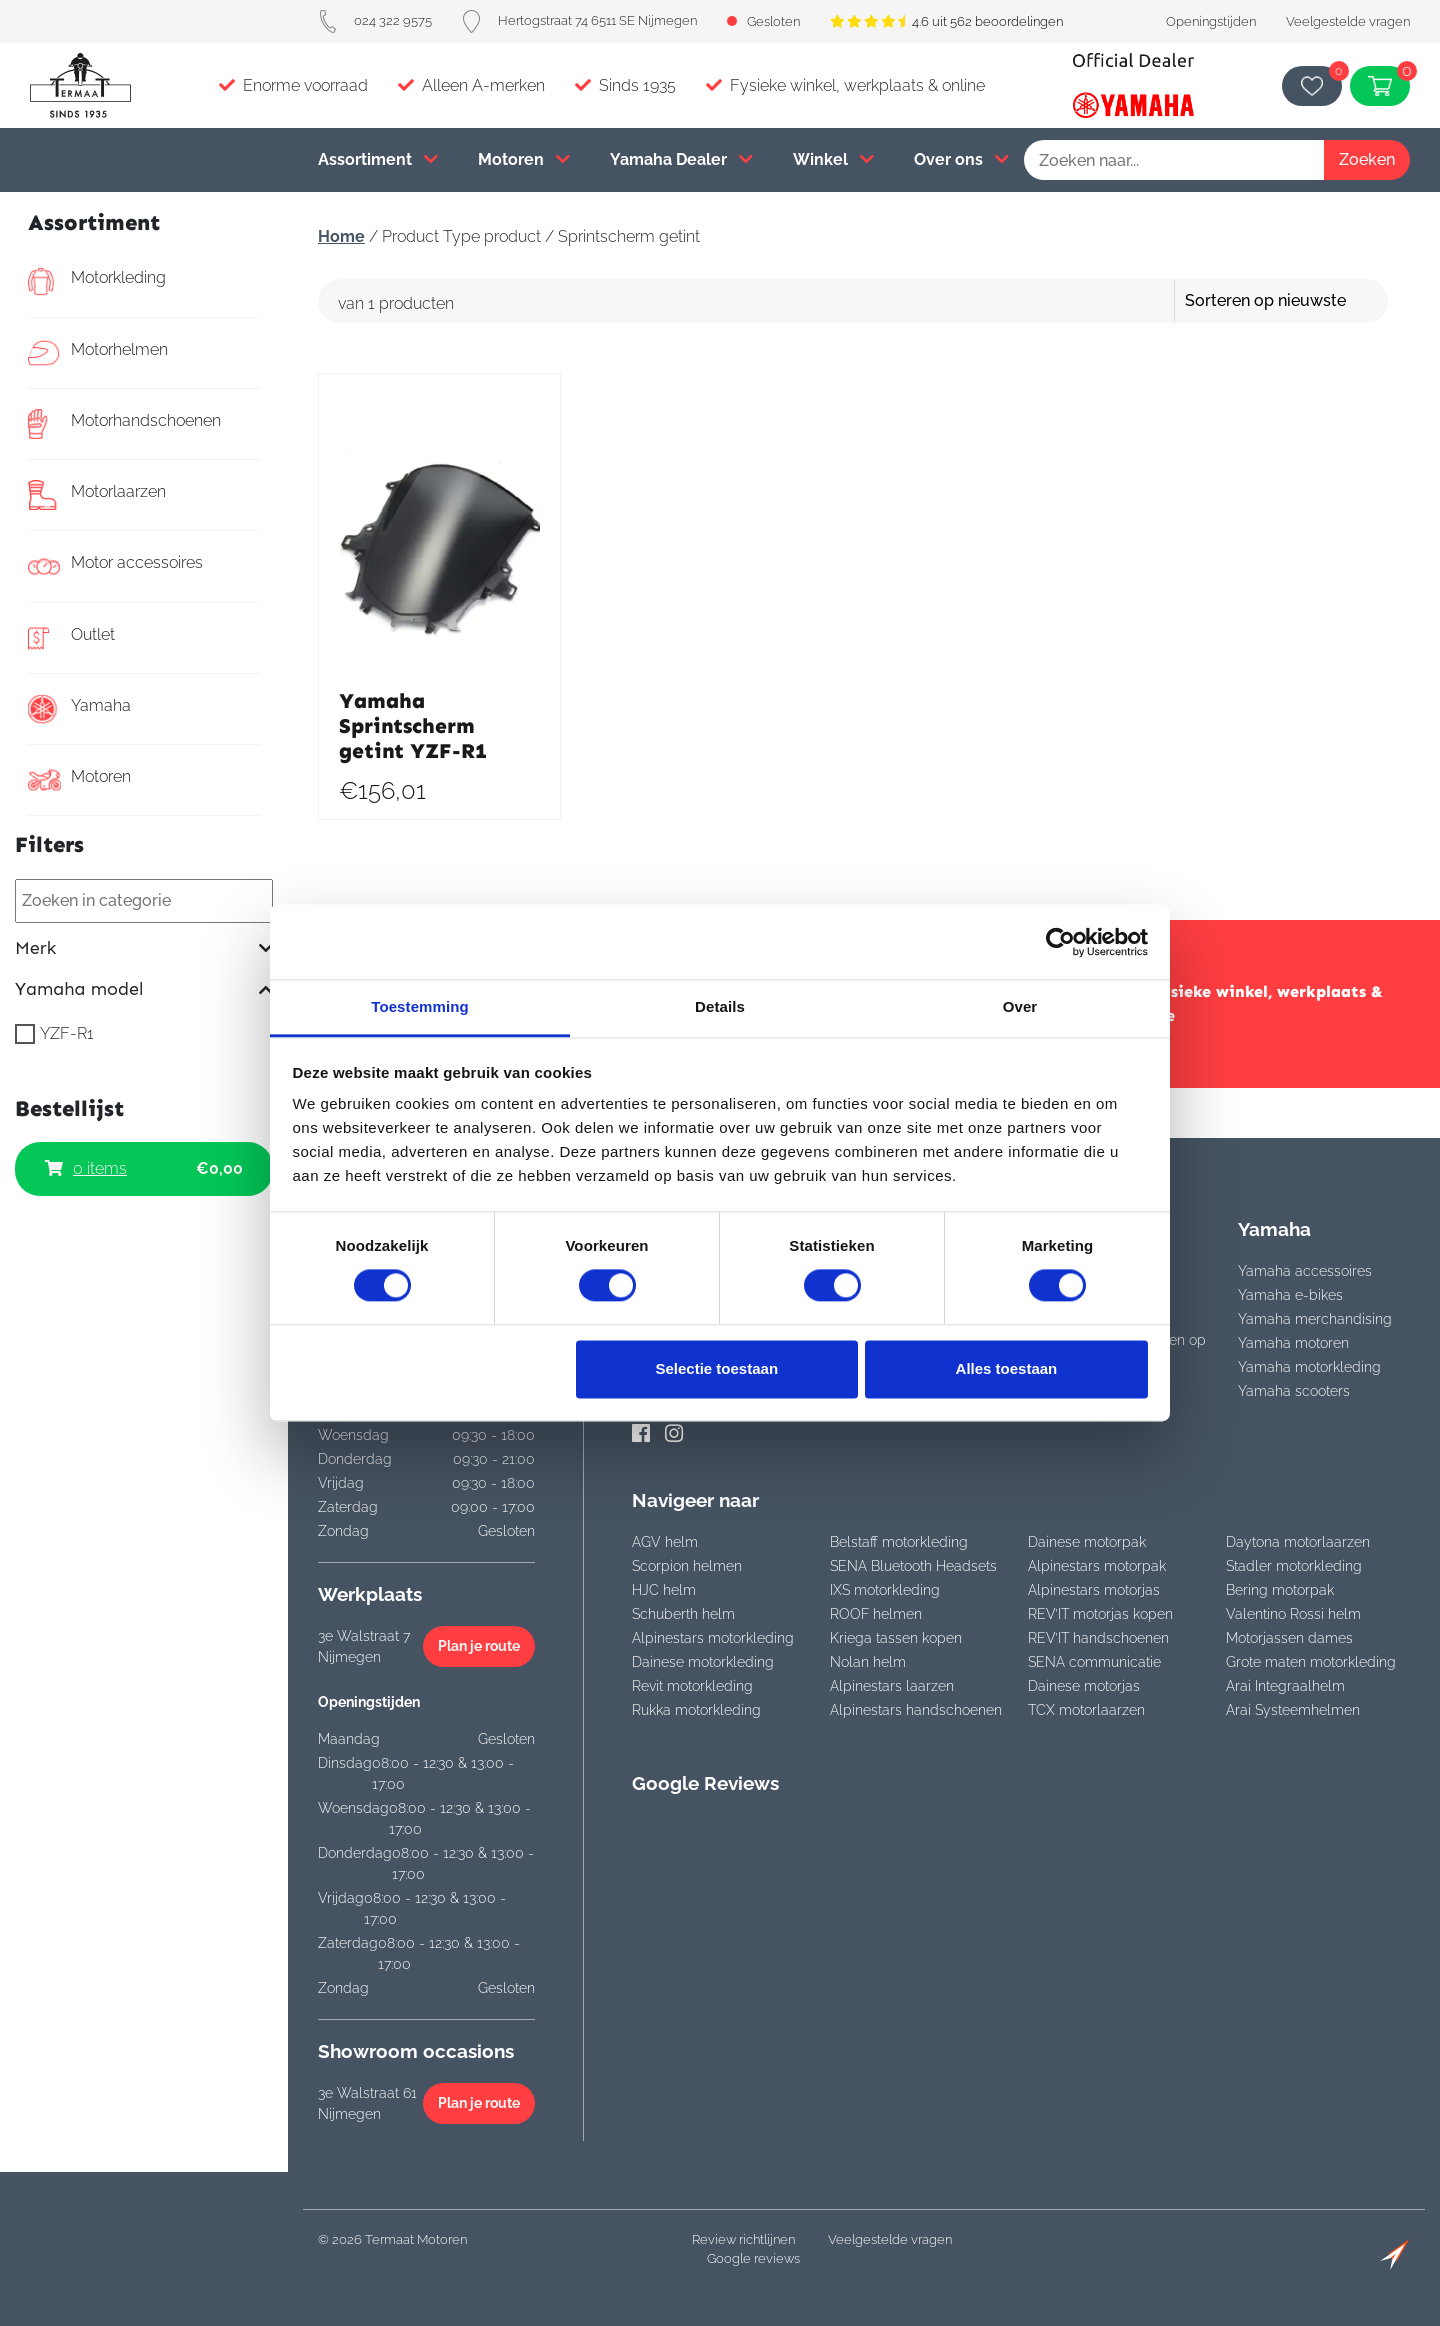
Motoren (524, 159)
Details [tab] (720, 1006)
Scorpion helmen (687, 1566)
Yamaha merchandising (1315, 1319)
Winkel (833, 159)
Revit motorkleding (692, 1686)
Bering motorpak (1280, 1590)
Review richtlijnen (743, 2239)
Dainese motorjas (1084, 1686)
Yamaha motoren (1293, 1343)
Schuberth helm (683, 1614)
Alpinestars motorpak (1097, 1566)
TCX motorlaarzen (1086, 1710)
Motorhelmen (98, 353)
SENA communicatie (1094, 1662)
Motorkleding (97, 281)
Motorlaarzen (97, 495)
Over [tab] (1020, 1006)
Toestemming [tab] (420, 1006)
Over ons (961, 159)
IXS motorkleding (885, 1590)
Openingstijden (1211, 21)
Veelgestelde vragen (1348, 21)
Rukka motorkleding (696, 1710)
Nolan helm (868, 1662)
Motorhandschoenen (124, 424)
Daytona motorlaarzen (1298, 1542)
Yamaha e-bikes (1290, 1295)
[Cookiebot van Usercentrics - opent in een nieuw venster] (1060, 942)
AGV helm (665, 1542)
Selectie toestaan (717, 1368)
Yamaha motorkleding (1309, 1367)
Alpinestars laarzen (892, 1686)
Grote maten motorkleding (1311, 1662)
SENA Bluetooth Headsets (913, 1566)
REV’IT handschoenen (1098, 1638)
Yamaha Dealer (681, 159)
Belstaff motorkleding (899, 1542)
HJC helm (664, 1590)
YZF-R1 (67, 1033)
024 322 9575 (375, 20)
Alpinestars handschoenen (916, 1710)
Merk (144, 948)
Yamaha (79, 709)
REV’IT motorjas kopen (1100, 1614)
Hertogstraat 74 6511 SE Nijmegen (579, 20)
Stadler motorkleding (1294, 1566)
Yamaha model (144, 989)
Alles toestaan (1007, 1368)
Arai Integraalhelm (1285, 1686)
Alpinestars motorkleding (713, 1638)
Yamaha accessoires (1305, 1271)
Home (341, 236)
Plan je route (479, 1646)
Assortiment (378, 159)
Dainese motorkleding (703, 1662)
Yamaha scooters (1294, 1391)
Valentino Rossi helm (1293, 1614)
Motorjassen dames (1289, 1638)
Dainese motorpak (1087, 1542)
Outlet (71, 638)
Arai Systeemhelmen (1293, 1710)
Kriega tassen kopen (896, 1638)
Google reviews (753, 2258)
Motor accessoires (115, 566)
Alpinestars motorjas (1094, 1590)
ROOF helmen (876, 1614)
